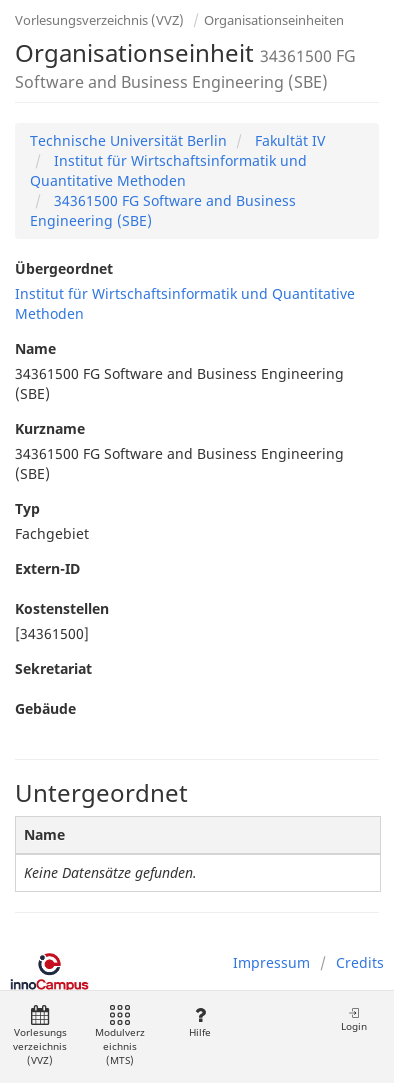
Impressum (271, 962)
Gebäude (45, 708)
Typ (27, 508)
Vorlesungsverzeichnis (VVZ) (99, 20)
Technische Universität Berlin (128, 140)
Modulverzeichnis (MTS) (120, 1036)
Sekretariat (53, 668)
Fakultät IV (288, 140)
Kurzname (50, 428)
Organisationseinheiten (274, 20)
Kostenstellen (62, 608)
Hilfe (199, 1022)
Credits (360, 962)
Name (35, 348)
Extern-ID (47, 568)
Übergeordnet (64, 268)
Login (354, 1019)
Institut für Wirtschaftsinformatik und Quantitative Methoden (168, 170)
